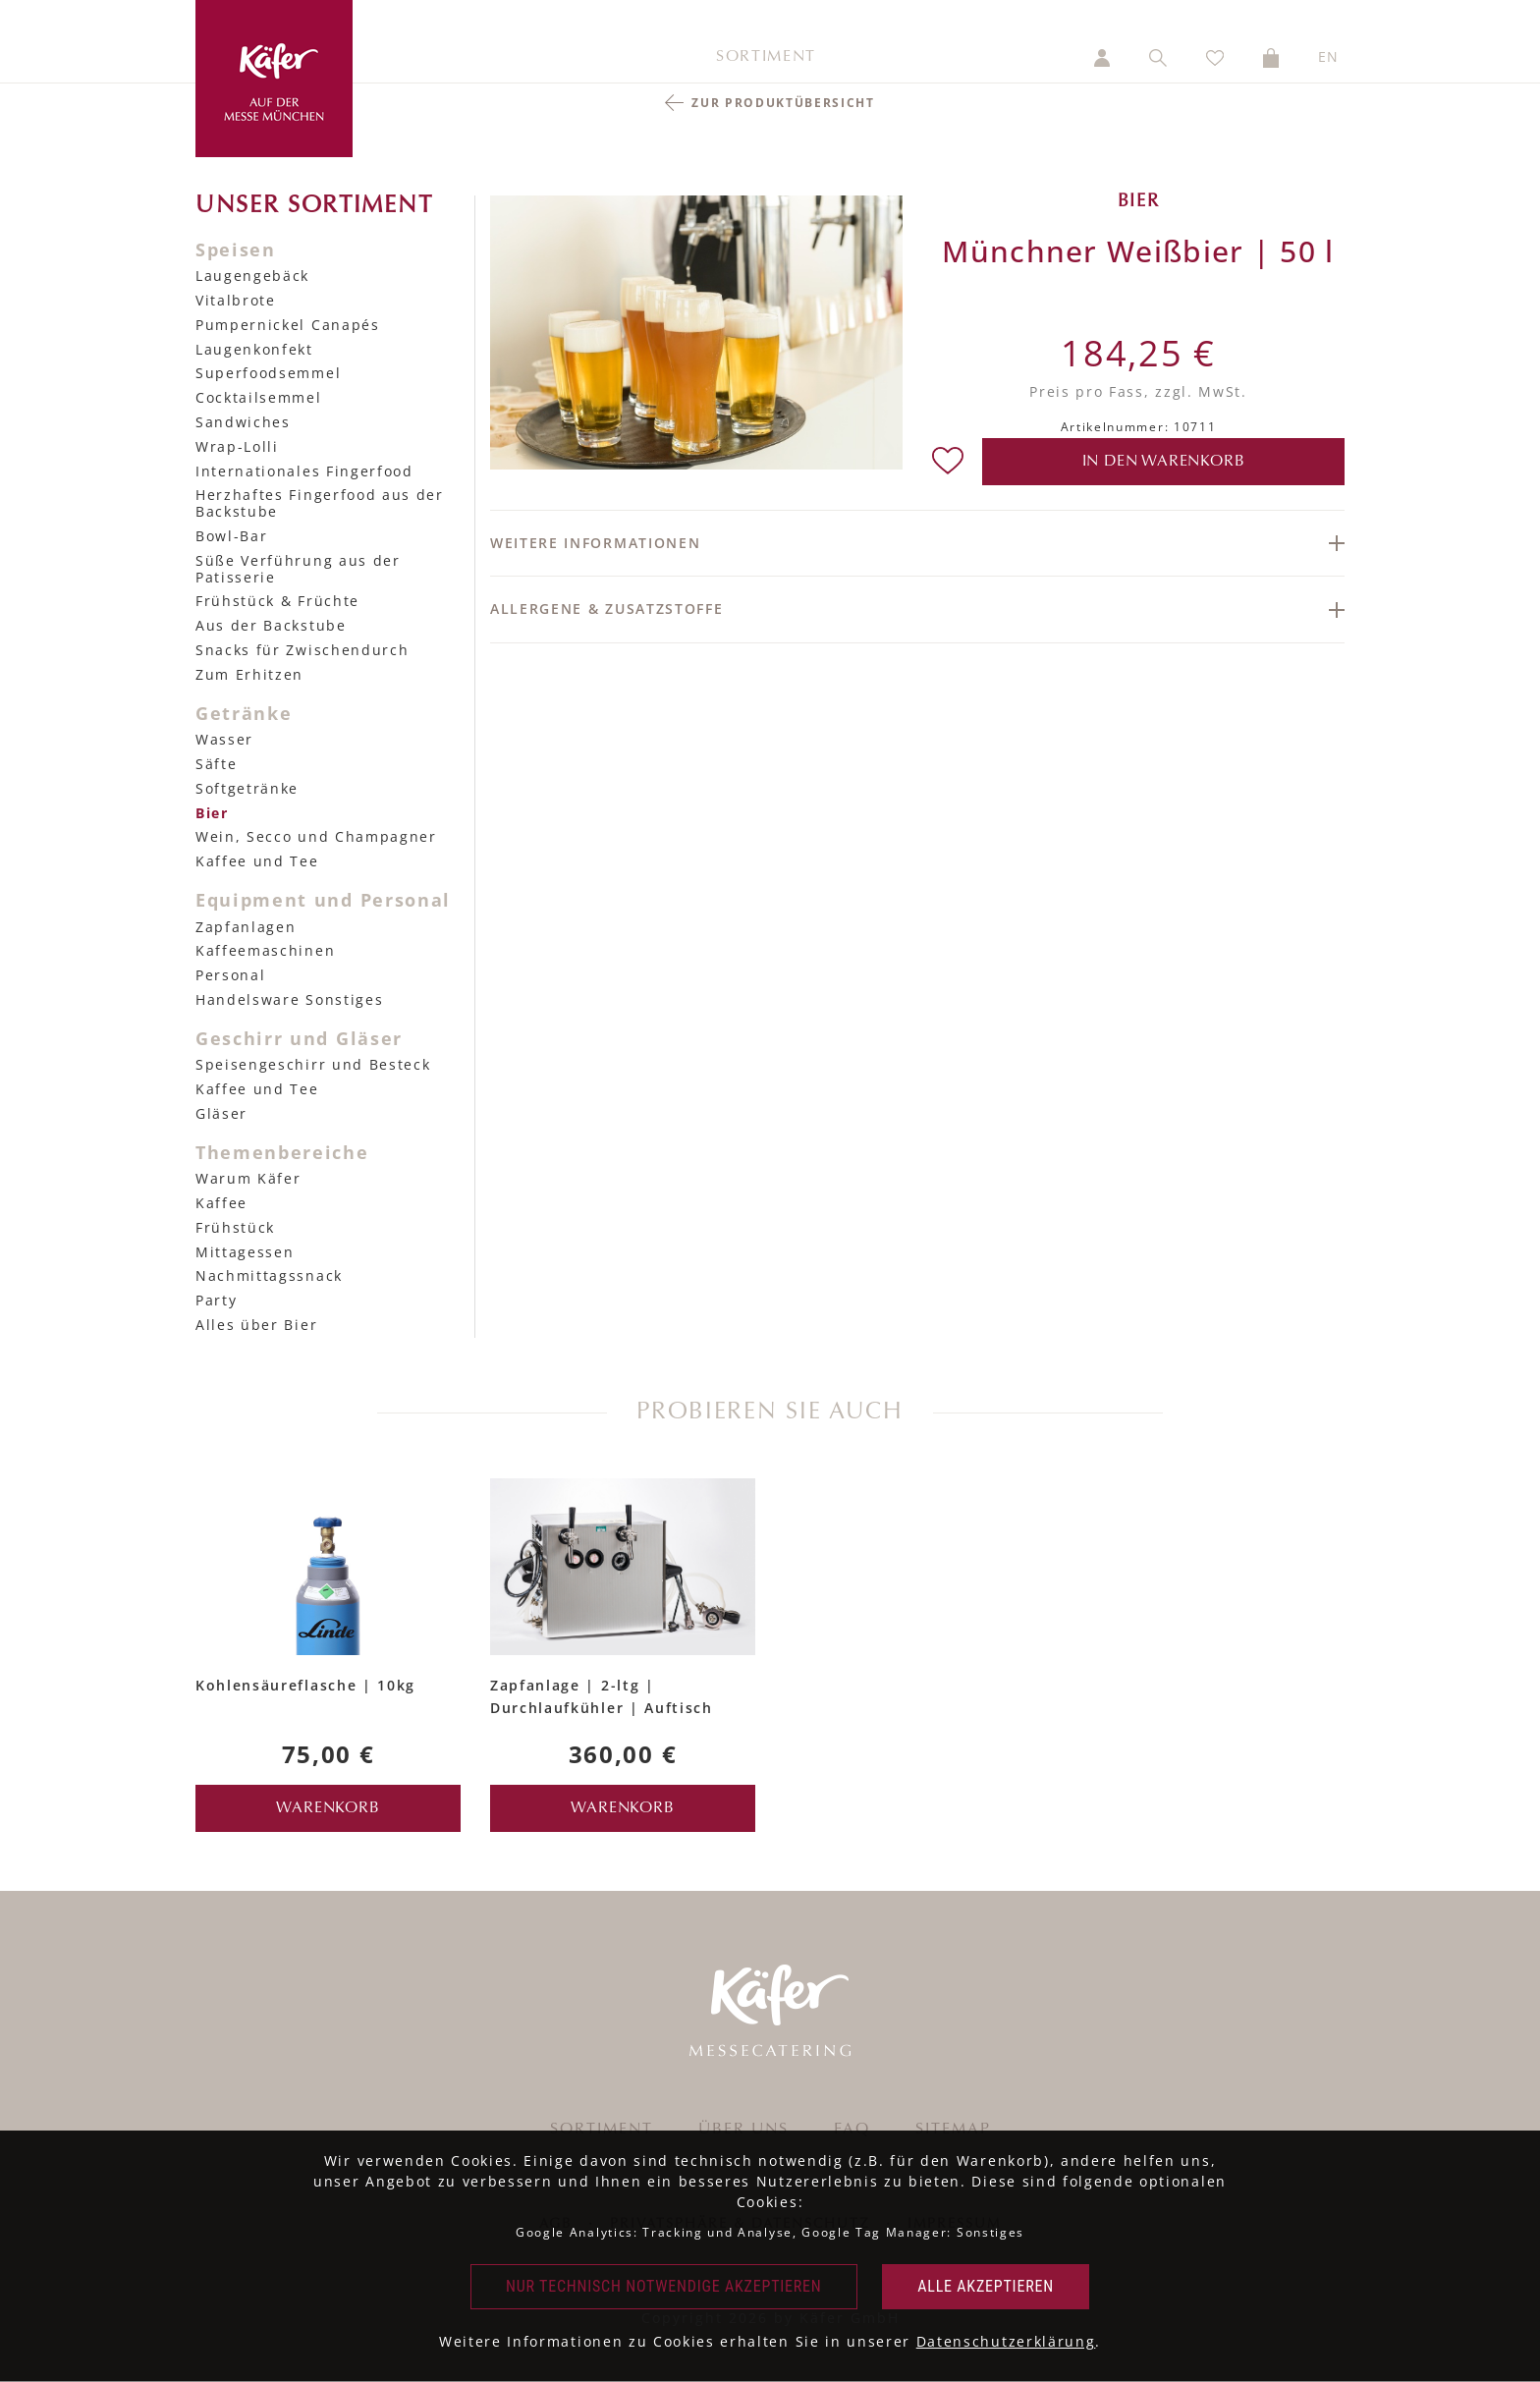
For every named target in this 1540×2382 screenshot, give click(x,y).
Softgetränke (247, 788)
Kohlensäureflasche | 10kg (305, 1685)
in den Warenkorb (1163, 462)
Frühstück (235, 1227)
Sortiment (766, 57)
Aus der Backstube (271, 625)
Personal (230, 975)
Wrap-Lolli (237, 446)
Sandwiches (243, 422)
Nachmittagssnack (269, 1275)
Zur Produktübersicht (783, 102)
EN (1329, 56)
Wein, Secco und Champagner (316, 836)
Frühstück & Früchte (277, 600)
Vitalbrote (235, 300)
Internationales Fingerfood (304, 471)
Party (216, 1300)
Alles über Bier (256, 1324)
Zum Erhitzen (249, 674)
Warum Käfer (248, 1178)
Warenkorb (327, 1808)
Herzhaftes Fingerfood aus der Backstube (319, 503)
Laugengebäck (252, 275)
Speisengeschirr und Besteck (312, 1064)
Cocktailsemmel (258, 397)
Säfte (216, 763)
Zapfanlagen (245, 926)
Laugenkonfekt (254, 349)
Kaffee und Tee (257, 861)
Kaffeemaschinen (265, 950)
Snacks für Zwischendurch (302, 649)
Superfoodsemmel (268, 372)
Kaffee (221, 1202)
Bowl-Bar (231, 535)
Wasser (224, 739)
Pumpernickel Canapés (287, 324)
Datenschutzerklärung (1006, 2341)
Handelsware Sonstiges (289, 999)
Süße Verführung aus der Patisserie (298, 568)
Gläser (221, 1113)
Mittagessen (244, 1252)
